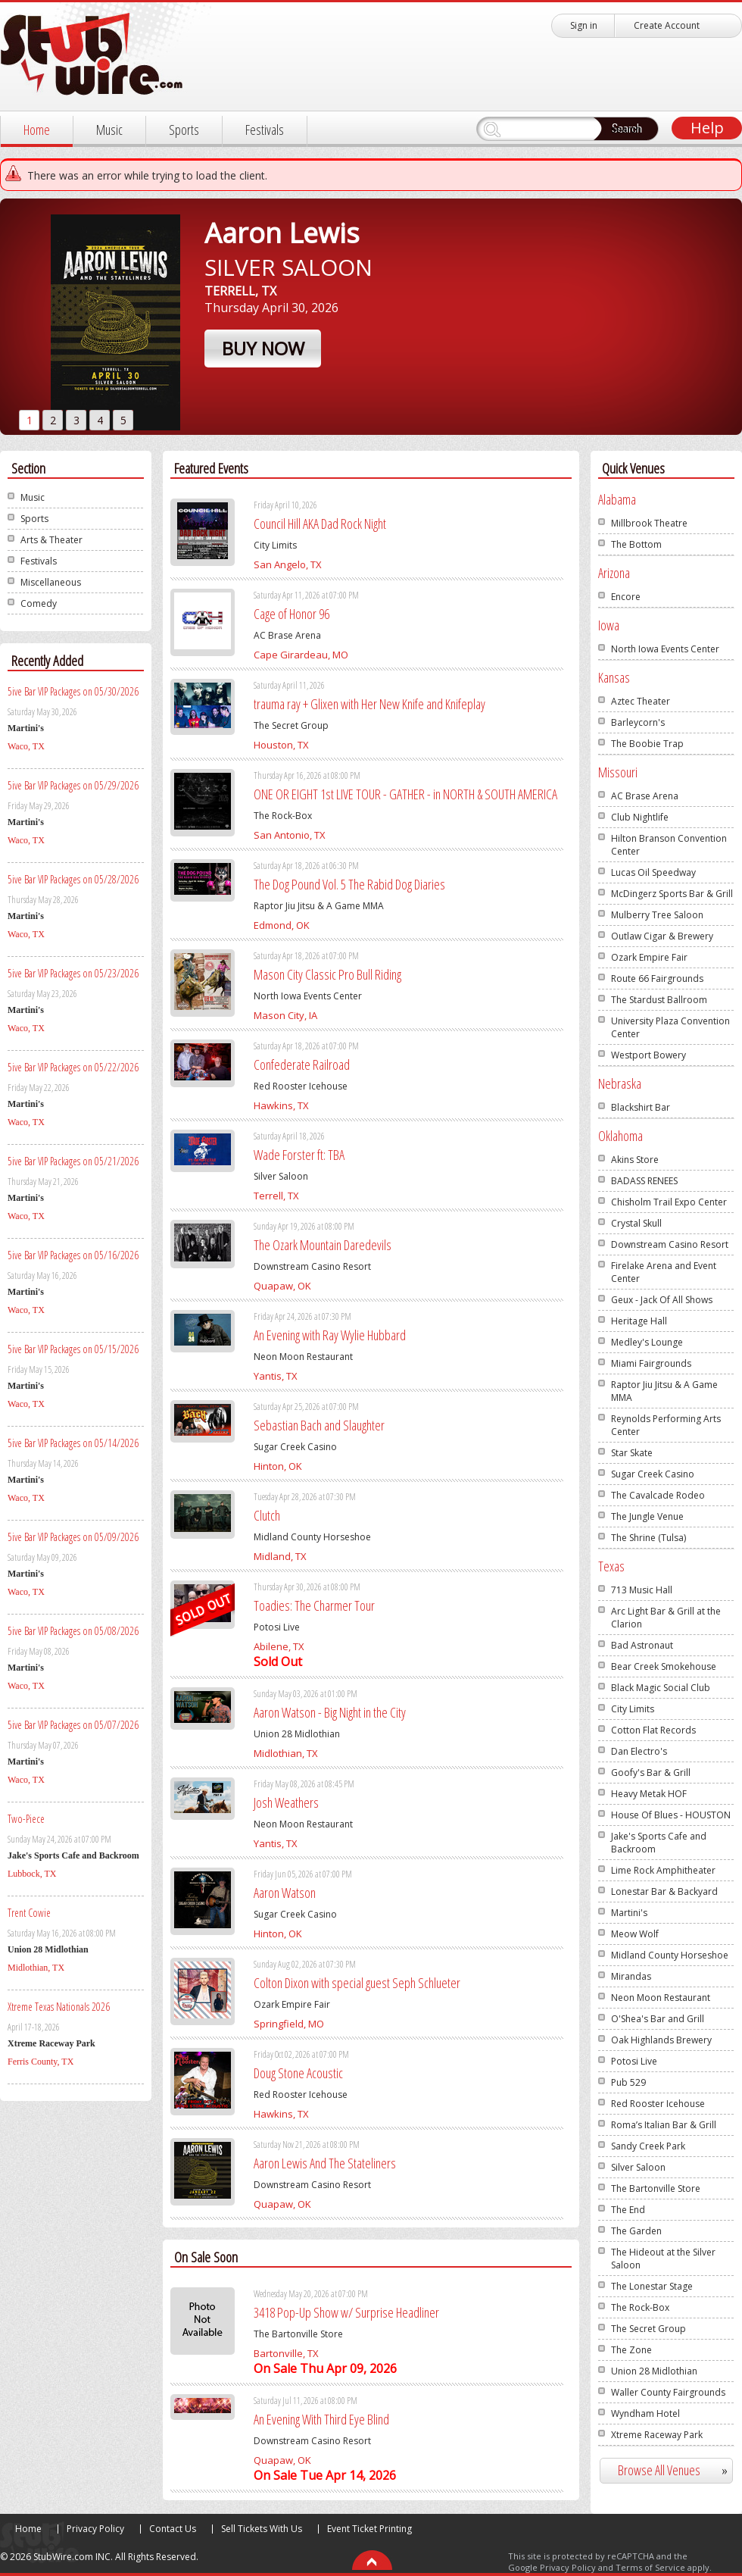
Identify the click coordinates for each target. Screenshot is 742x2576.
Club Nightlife (640, 817)
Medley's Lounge (647, 1342)
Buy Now (263, 348)
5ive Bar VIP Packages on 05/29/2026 (73, 785)
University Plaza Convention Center (670, 1027)
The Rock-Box (640, 2307)
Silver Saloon (638, 2167)
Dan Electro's (639, 1751)
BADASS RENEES (644, 1180)
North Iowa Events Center (665, 648)
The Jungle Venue (647, 1516)
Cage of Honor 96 (291, 614)
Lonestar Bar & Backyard (664, 1891)
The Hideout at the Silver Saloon (663, 2258)
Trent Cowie (29, 1912)
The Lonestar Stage (652, 2286)
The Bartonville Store (655, 2188)
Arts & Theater (51, 539)
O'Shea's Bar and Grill (657, 2018)
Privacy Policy (95, 2528)
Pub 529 (628, 2082)
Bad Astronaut (642, 1645)
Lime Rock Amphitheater (663, 1870)
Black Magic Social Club (660, 1687)
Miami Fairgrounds (651, 1363)
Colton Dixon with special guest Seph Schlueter (357, 1983)
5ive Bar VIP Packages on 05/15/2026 (73, 1349)
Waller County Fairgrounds (668, 2392)
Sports (184, 129)
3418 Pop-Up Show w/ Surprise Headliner (346, 2312)
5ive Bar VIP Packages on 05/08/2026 (73, 1631)
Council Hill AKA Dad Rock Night (320, 523)
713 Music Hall (641, 1589)
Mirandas (631, 1976)
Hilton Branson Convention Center (669, 845)
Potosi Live (634, 2061)
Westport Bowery (648, 1055)
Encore (626, 596)
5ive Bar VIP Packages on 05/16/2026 (73, 1255)
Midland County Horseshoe (669, 1955)
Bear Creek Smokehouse (663, 1666)
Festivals (264, 129)
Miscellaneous (50, 582)
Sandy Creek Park (648, 2146)
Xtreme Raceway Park (657, 2434)
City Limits (632, 1708)
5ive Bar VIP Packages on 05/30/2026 (73, 691)
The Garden (636, 2230)
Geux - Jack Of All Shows (661, 1299)
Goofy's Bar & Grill (651, 1772)
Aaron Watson (285, 1893)
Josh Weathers (286, 1802)
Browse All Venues (679, 2470)
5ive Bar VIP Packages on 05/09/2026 (73, 1537)
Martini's (629, 1912)
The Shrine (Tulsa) (648, 1537)
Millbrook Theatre (649, 523)
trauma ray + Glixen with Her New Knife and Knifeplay (369, 704)
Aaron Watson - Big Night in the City (330, 1712)
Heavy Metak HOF (649, 1793)
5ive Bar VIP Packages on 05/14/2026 (73, 1443)
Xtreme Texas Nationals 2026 (59, 2006)
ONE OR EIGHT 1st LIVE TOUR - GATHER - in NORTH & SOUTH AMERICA (405, 794)
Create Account (667, 25)
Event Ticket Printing (369, 2528)
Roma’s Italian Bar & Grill (663, 2124)
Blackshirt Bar (640, 1107)
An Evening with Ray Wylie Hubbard (330, 1335)
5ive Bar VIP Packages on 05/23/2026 (73, 973)
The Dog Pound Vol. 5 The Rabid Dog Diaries (349, 884)
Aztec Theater (640, 701)
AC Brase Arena (644, 795)
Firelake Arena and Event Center (663, 1272)
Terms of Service (650, 2567)
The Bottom (636, 544)
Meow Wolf (635, 1933)
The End (628, 2209)
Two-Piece (26, 1819)
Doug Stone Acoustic (298, 2073)
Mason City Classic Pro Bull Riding (327, 974)
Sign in (583, 25)
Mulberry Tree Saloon (657, 914)
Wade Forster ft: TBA (299, 1155)
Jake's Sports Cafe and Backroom (658, 1842)
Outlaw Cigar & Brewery (662, 936)
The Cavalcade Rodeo (658, 1495)
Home (36, 129)
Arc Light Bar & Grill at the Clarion (666, 1617)
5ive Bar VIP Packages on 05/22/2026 (73, 1067)
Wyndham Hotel (645, 2413)
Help (707, 127)
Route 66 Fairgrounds (657, 978)
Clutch (267, 1515)
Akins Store (635, 1159)
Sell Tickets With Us (261, 2528)
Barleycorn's (638, 722)
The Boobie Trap (647, 743)
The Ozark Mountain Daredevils (322, 1245)
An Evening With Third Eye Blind (321, 2419)
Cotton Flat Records (653, 1730)
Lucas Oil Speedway (653, 872)
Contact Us (172, 2528)
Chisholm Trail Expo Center (669, 1202)
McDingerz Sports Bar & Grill (672, 893)
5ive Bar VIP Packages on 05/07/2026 (73, 1725)
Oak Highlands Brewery (661, 2040)
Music (109, 129)
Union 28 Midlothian (654, 2371)
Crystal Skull (636, 1223)
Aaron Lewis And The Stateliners (325, 2163)
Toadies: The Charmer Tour (314, 1605)
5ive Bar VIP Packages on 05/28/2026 (73, 879)
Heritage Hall (639, 1321)
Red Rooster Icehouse (658, 2103)
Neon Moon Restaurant (660, 1997)
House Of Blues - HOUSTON (671, 1815)
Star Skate (632, 1452)
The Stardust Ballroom (659, 999)
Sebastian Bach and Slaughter (319, 1425)
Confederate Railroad (302, 1064)
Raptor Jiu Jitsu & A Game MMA (664, 1391)
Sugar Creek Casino (652, 1474)
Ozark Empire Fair (649, 957)
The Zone (631, 2349)
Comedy (38, 603)
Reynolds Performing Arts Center (666, 1425)
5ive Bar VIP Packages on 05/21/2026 (73, 1161)
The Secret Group (648, 2328)
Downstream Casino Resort (669, 1244)
